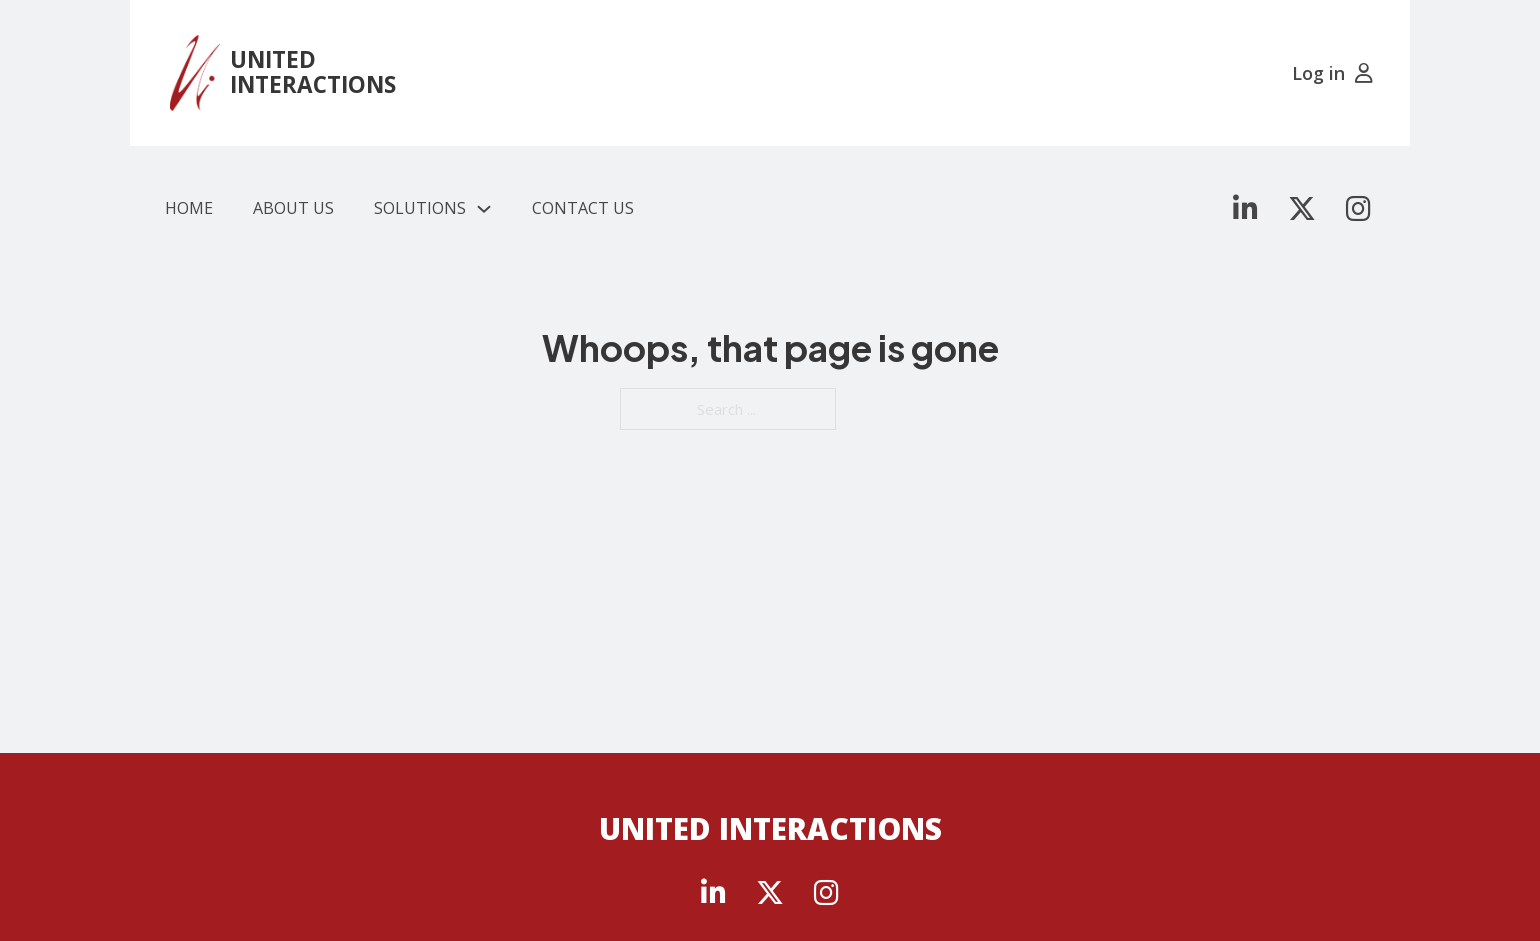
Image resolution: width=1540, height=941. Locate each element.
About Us (293, 208)
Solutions (420, 208)
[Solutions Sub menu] (484, 209)
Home (189, 208)
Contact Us (583, 208)
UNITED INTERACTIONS (313, 72)
